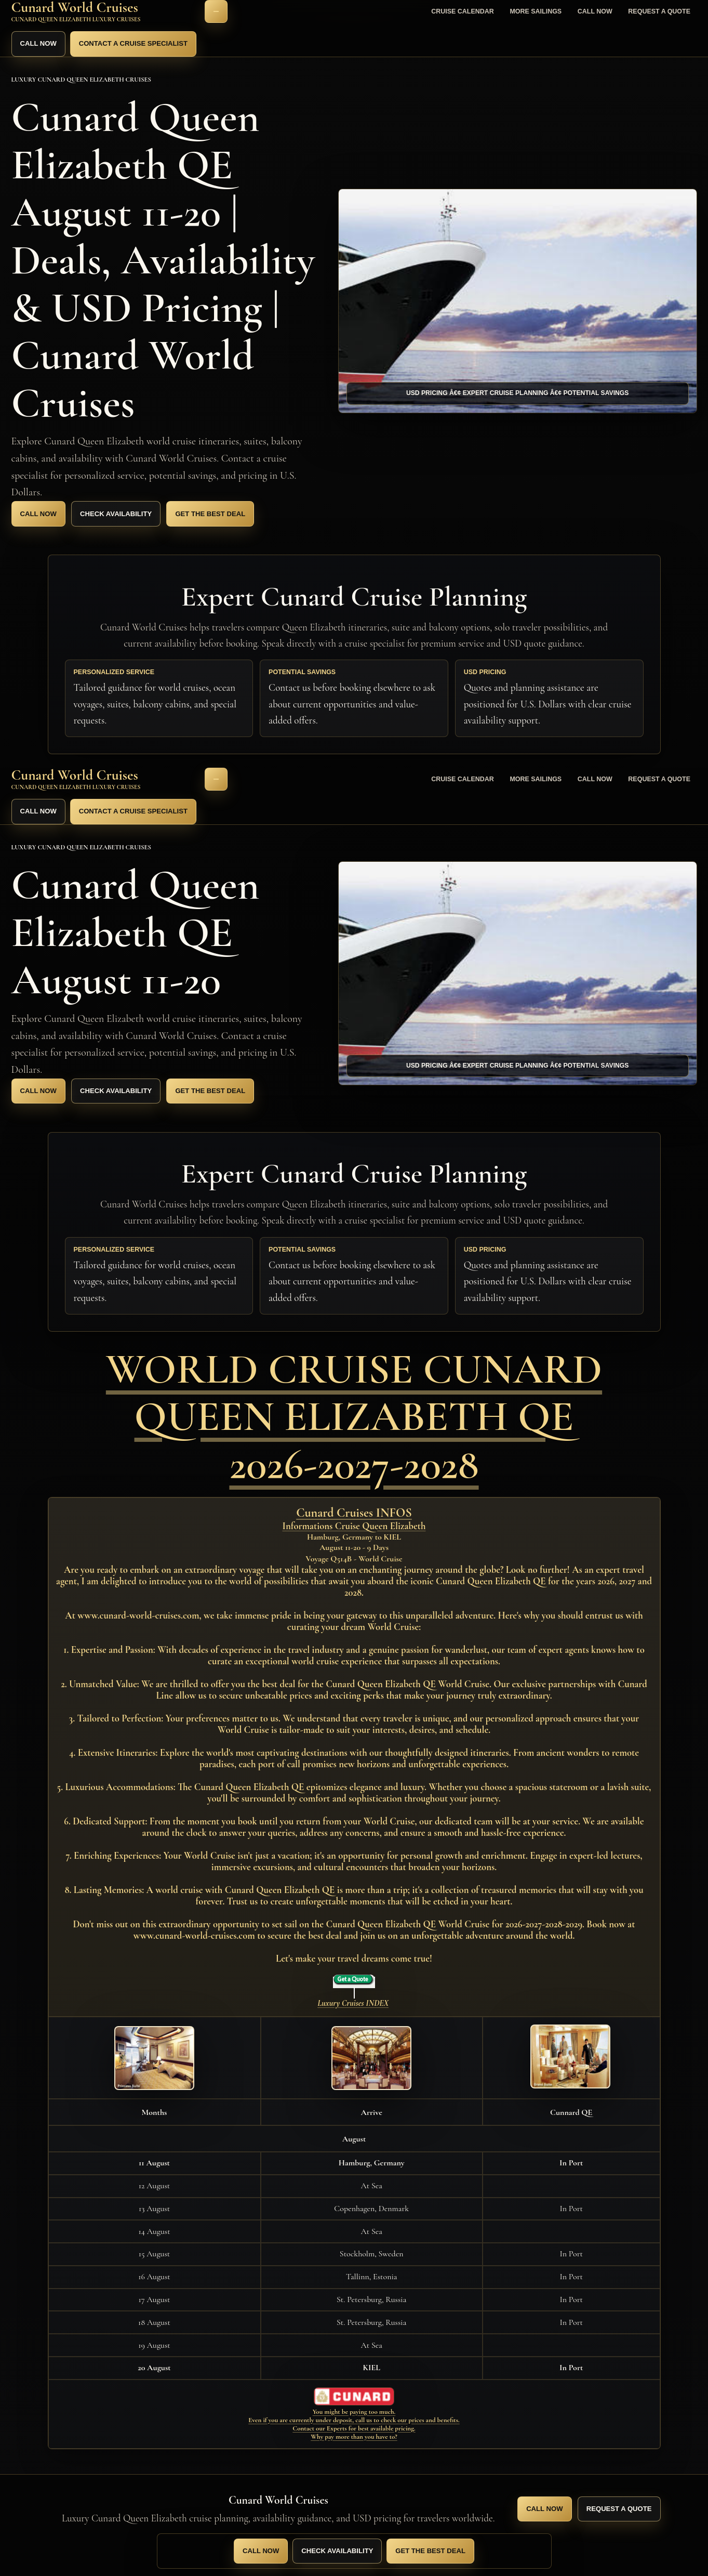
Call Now (595, 11)
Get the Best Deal (210, 514)
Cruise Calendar (462, 11)
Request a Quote (659, 11)
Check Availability (116, 514)
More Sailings (536, 11)
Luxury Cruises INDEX (353, 2003)
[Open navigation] (216, 11)
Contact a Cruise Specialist (133, 43)
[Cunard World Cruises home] (103, 12)
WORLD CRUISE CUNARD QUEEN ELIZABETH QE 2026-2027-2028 (354, 1416)
